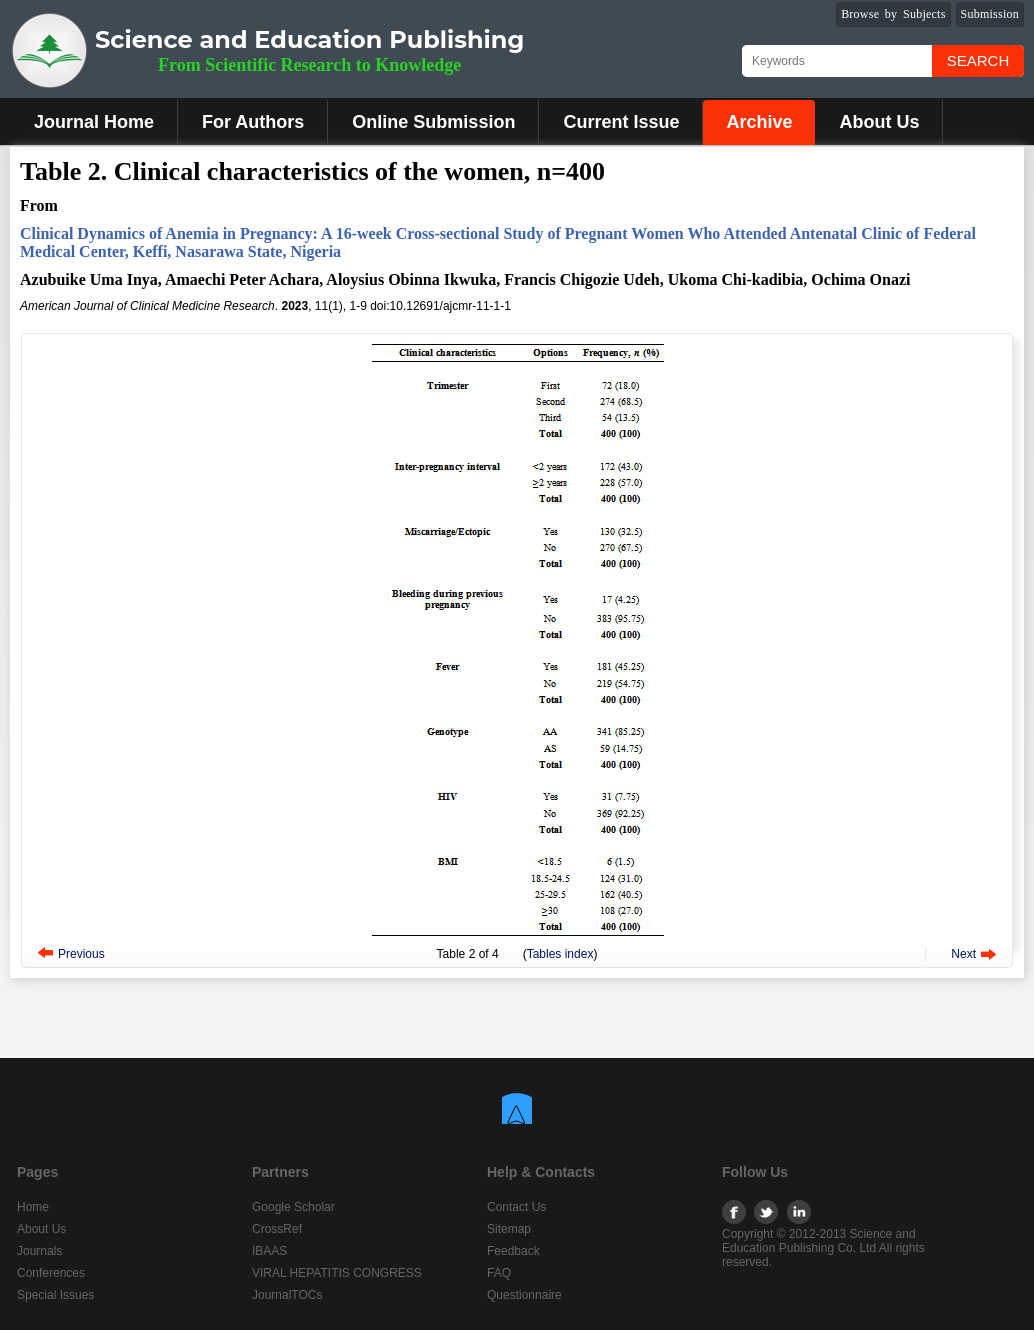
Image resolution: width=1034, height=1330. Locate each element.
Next (963, 954)
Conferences (51, 1273)
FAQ (499, 1273)
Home (33, 1207)
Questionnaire (524, 1295)
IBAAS (269, 1251)
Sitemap (509, 1229)
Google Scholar (293, 1207)
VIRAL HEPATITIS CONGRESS (337, 1273)
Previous (81, 954)
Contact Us (516, 1207)
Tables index (560, 954)
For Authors (253, 122)
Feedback (513, 1251)
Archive (759, 122)
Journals (39, 1251)
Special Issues (55, 1295)
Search (978, 60)
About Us (879, 122)
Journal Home (94, 122)
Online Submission (433, 122)
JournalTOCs (287, 1295)
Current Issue (621, 122)
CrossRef (277, 1229)
